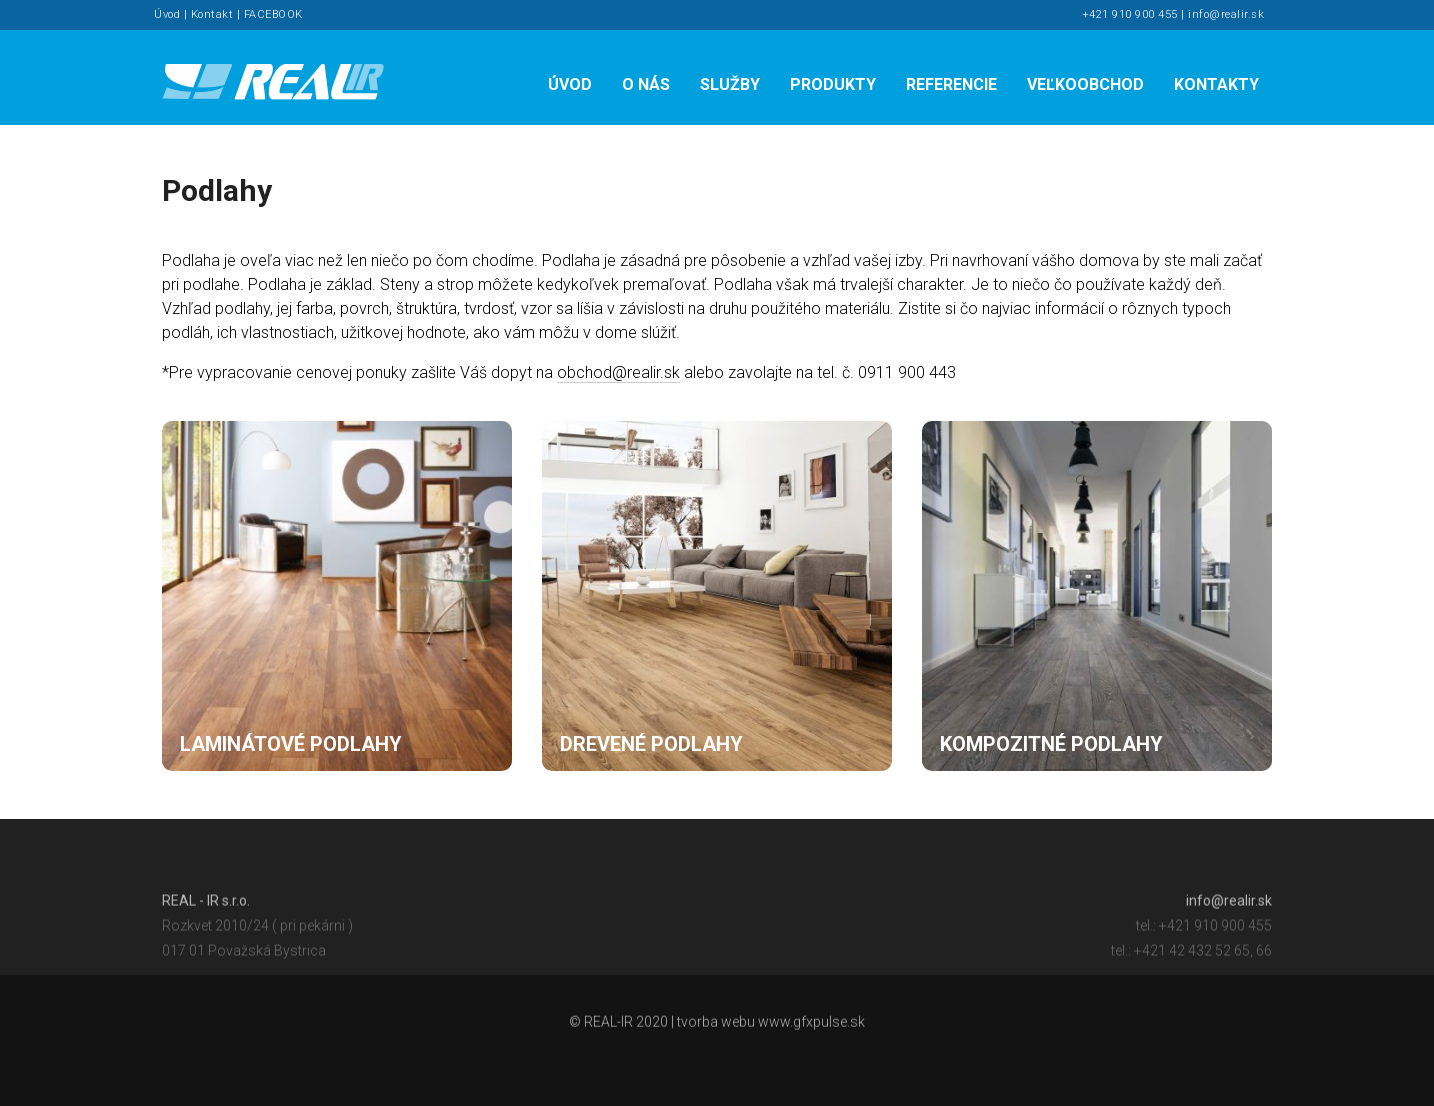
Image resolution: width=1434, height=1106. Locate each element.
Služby (730, 84)
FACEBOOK (273, 14)
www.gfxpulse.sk (811, 1025)
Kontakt (212, 14)
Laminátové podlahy (291, 744)
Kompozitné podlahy (1051, 744)
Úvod (167, 14)
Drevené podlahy (651, 744)
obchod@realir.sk (618, 372)
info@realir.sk (1226, 14)
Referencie (951, 84)
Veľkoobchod (1085, 84)
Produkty (833, 84)
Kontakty (1216, 84)
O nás (646, 84)
